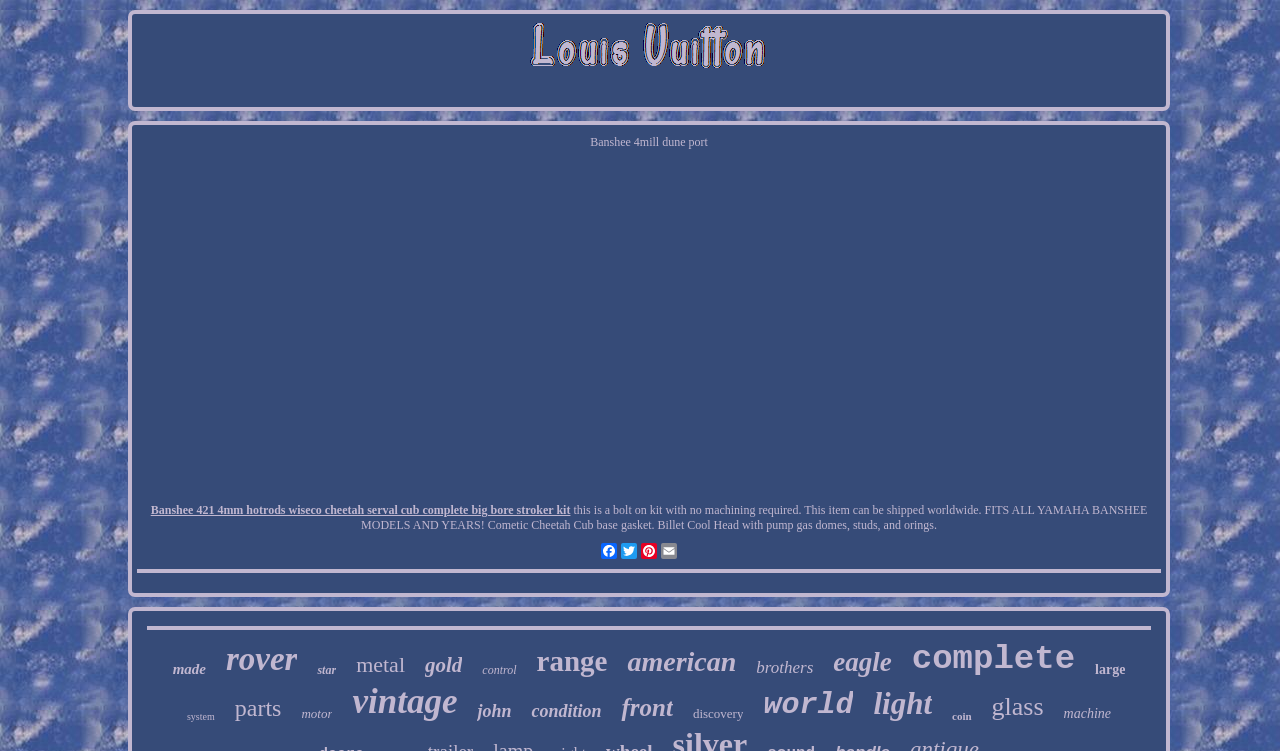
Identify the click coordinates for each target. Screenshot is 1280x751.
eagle (862, 662)
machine (1087, 713)
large (1110, 669)
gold (443, 665)
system (201, 716)
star (326, 670)
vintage (404, 701)
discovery (718, 713)
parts (258, 708)
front (646, 707)
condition (566, 711)
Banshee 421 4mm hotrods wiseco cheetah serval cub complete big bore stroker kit (361, 510)
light (902, 703)
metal (380, 664)
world (808, 705)
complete (993, 659)
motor (316, 713)
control (499, 670)
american (681, 661)
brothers (784, 667)
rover (261, 659)
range (572, 661)
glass (1018, 706)
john (494, 711)
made (189, 669)
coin (962, 716)
